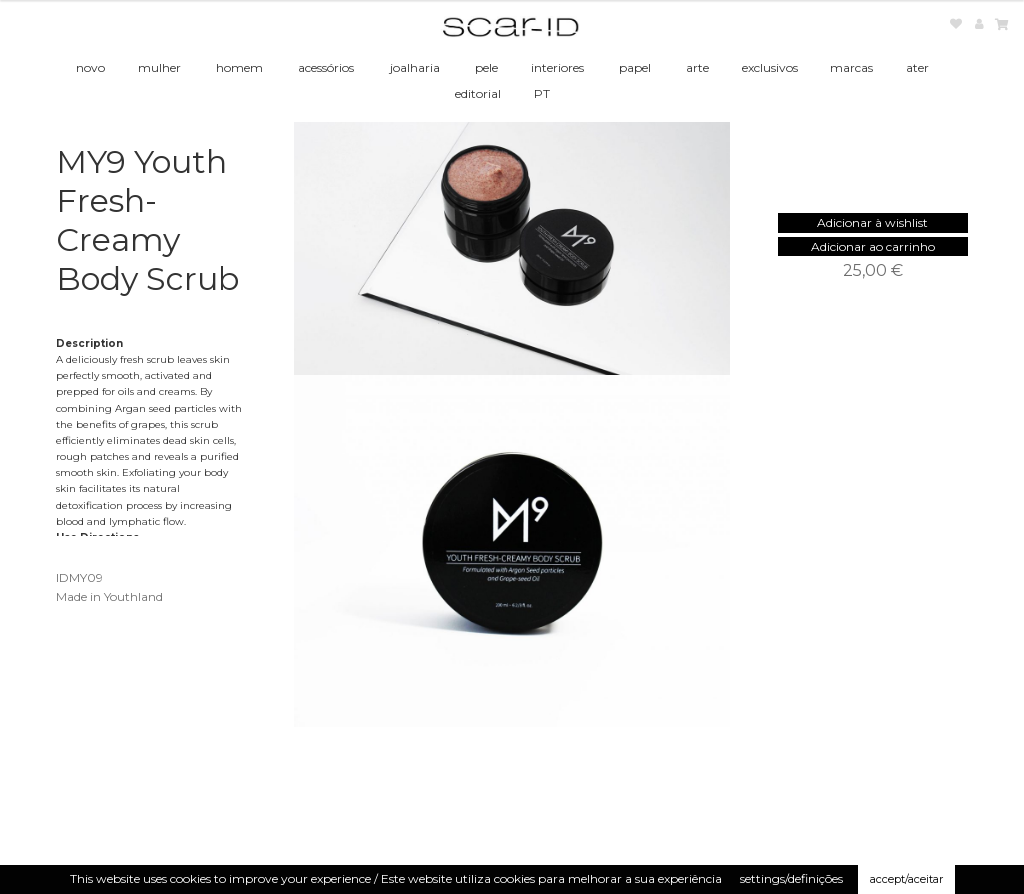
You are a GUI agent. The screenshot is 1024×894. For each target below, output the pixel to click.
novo (90, 67)
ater (917, 67)
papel (635, 67)
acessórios (326, 67)
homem (239, 67)
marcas (851, 67)
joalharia (415, 67)
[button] (872, 222)
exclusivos (770, 67)
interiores (557, 67)
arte (697, 67)
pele (486, 67)
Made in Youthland (109, 596)
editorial (478, 93)
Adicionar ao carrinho (873, 246)
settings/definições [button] (791, 878)
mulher (159, 67)
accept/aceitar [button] (906, 879)
